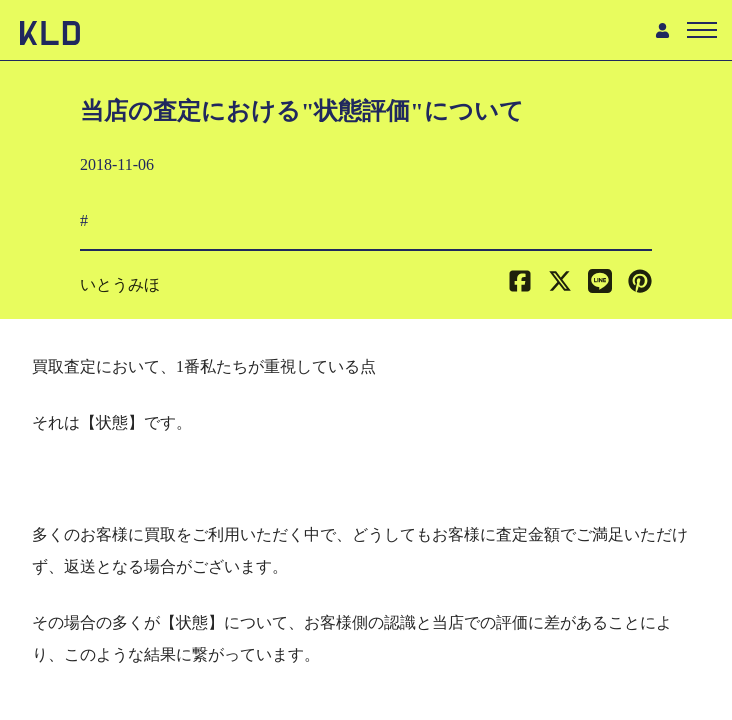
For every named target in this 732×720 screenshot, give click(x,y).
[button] (640, 285)
